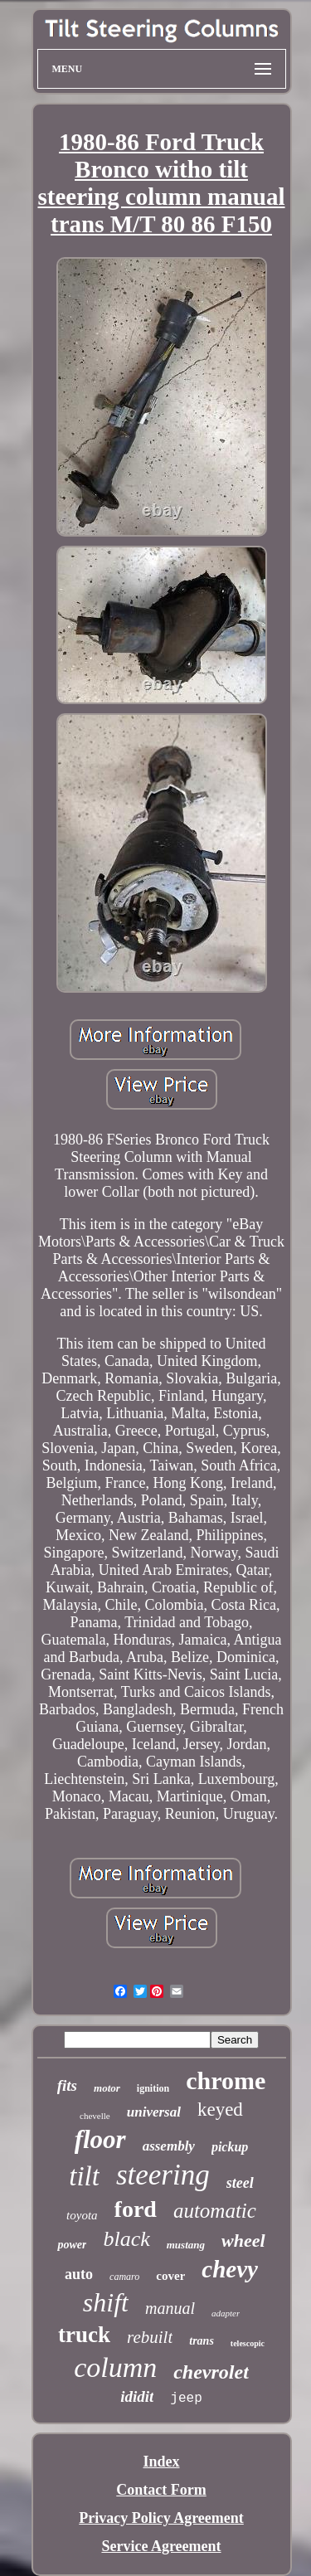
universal (154, 2112)
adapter (225, 2313)
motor (107, 2088)
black (126, 2239)
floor (100, 2139)
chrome (225, 2080)
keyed (220, 2109)
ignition (153, 2088)
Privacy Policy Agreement (161, 2518)
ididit (136, 2396)
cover (170, 2275)
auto (79, 2274)
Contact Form (161, 2489)
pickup (229, 2147)
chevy (230, 2269)
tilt (84, 2176)
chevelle (95, 2116)
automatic (214, 2210)
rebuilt (150, 2337)
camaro (124, 2276)
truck (84, 2334)
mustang (186, 2244)
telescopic (248, 2343)
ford (135, 2209)
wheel (243, 2240)
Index (161, 2461)
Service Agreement (161, 2546)
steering (163, 2175)
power (71, 2244)
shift (106, 2302)
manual (170, 2308)
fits (67, 2085)
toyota (82, 2215)
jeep (186, 2398)
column (115, 2367)
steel (240, 2183)
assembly (169, 2146)
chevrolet (211, 2372)
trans (201, 2341)
